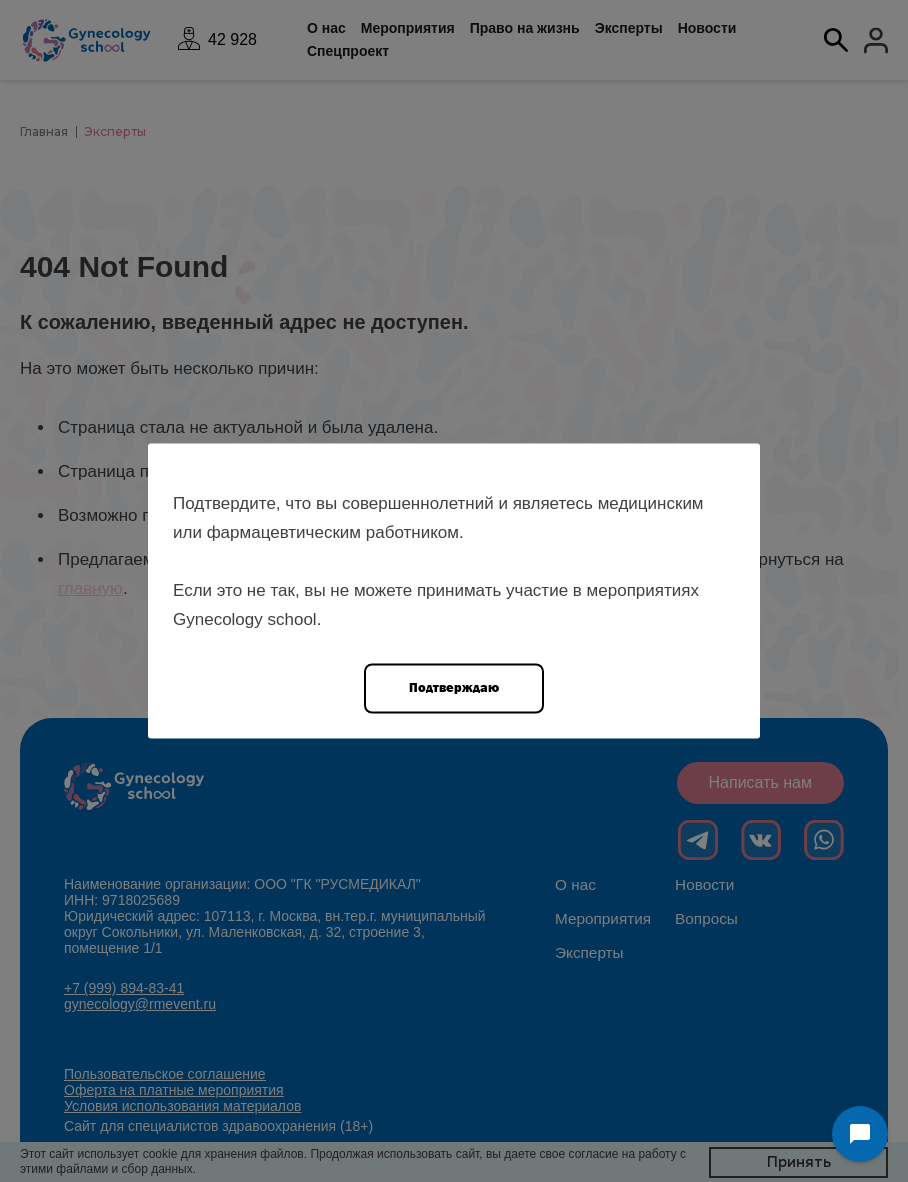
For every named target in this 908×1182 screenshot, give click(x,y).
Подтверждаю (454, 687)
